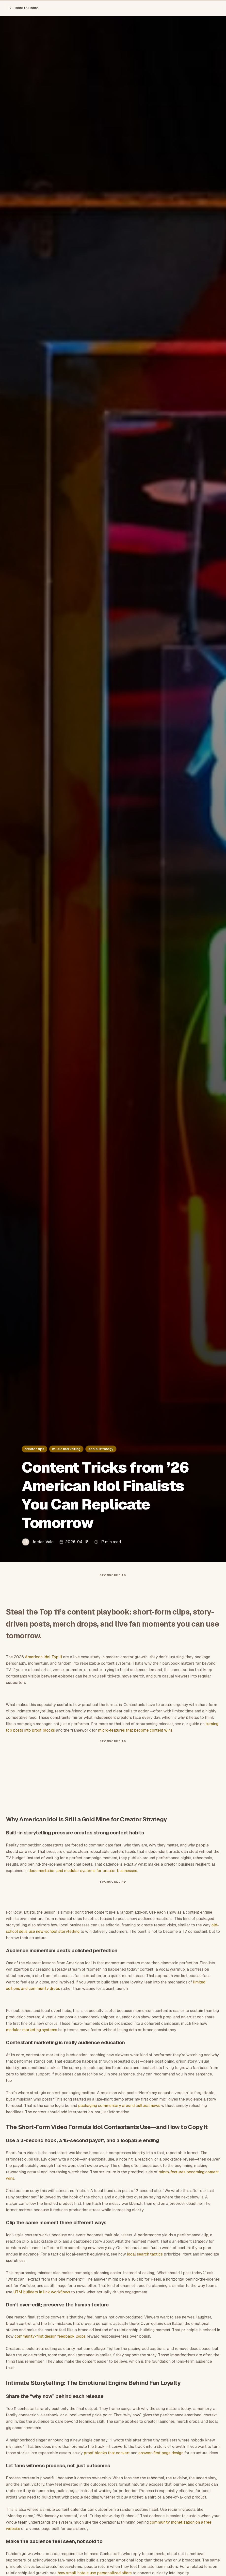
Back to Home (23, 8)
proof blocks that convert (107, 2455)
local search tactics (145, 2256)
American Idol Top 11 (43, 1659)
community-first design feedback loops (50, 2338)
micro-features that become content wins (135, 1732)
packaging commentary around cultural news (119, 2108)
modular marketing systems (31, 2032)
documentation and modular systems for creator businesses (83, 1873)
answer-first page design (160, 2455)
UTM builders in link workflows (41, 2294)
